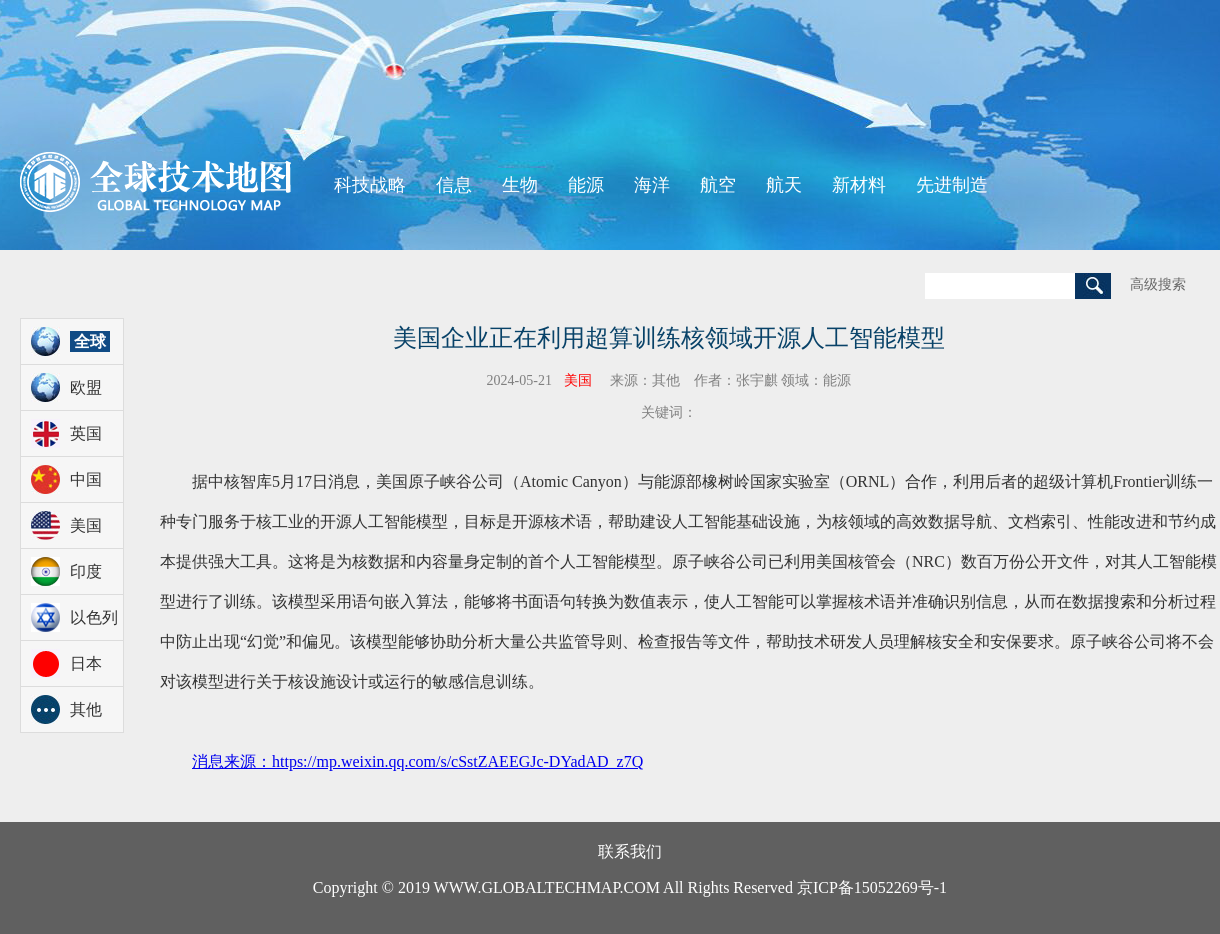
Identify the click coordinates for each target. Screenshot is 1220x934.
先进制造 (952, 185)
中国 (86, 479)
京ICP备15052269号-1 (872, 887)
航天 (784, 185)
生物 (520, 185)
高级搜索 (1158, 284)
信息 (454, 185)
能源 (586, 185)
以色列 (94, 617)
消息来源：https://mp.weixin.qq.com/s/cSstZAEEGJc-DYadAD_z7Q (417, 761)
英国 (86, 433)
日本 (86, 663)
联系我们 (630, 851)
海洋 (652, 185)
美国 (86, 525)
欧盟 (86, 387)
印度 (86, 571)
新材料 (859, 185)
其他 (86, 709)
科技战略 (370, 185)
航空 (718, 185)
